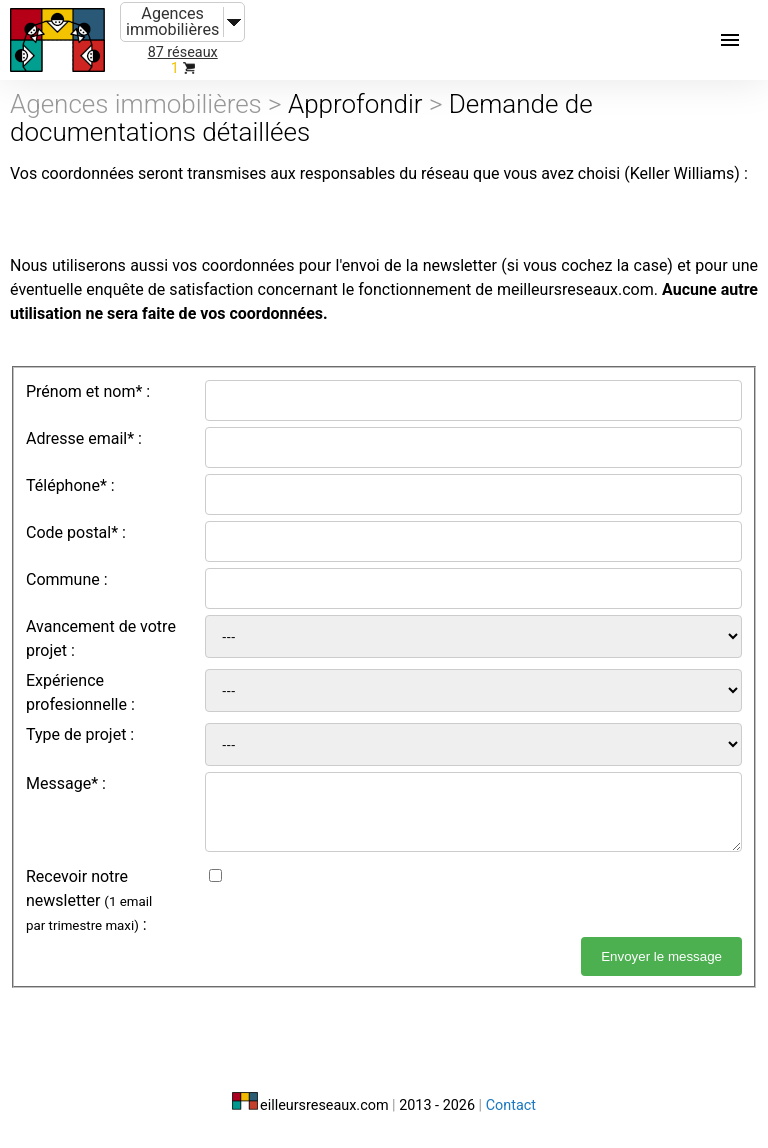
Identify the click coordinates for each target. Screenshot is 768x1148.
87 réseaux (183, 52)
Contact (511, 1105)
